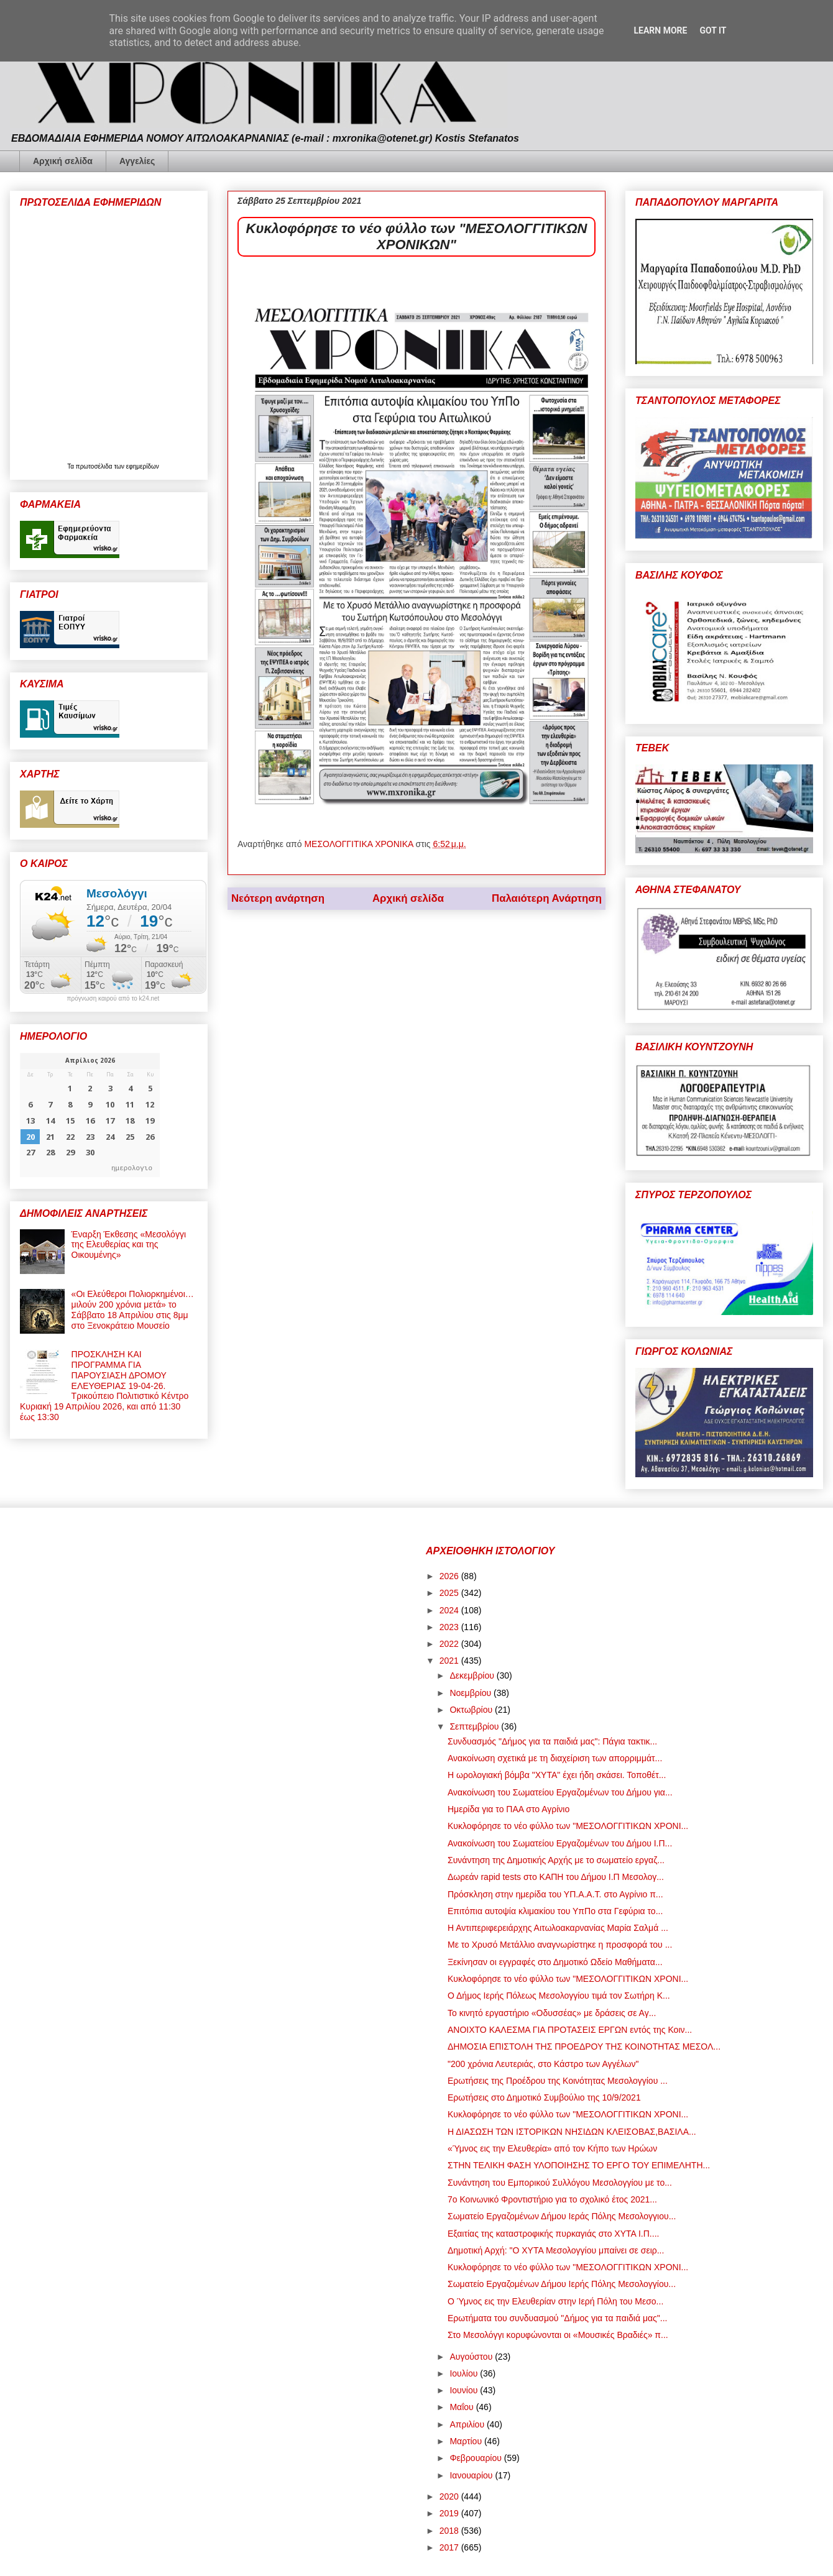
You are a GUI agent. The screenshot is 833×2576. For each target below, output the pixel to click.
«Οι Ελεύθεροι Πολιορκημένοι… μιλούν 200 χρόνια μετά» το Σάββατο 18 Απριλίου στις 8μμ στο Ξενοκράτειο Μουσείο (132, 1309)
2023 (450, 1627)
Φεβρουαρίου (476, 2458)
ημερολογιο (131, 1167)
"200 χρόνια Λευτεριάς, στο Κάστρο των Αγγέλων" (543, 2064)
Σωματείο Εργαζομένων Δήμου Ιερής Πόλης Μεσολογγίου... (562, 2284)
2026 (450, 1576)
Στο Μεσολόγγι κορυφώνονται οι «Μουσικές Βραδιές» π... (558, 2335)
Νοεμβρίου (471, 1693)
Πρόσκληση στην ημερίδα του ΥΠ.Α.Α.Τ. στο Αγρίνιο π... (555, 1894)
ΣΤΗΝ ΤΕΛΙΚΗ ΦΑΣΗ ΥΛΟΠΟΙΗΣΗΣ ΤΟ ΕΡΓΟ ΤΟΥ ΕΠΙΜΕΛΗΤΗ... (579, 2165)
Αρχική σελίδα (63, 161)
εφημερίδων (142, 466)
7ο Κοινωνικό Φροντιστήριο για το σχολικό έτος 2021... (552, 2199)
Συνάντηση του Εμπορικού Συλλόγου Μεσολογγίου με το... (560, 2183)
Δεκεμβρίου (472, 1675)
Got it (712, 30)
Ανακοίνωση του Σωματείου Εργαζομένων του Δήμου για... (560, 1792)
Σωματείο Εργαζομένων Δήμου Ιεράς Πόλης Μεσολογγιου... (562, 2216)
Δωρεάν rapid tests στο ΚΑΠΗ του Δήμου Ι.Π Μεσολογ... (556, 1877)
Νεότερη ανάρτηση (277, 898)
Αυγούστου (472, 2357)
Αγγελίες (137, 161)
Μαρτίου (466, 2441)
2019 (450, 2513)
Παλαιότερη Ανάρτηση (547, 898)
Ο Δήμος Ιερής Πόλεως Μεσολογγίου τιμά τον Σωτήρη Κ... (559, 1996)
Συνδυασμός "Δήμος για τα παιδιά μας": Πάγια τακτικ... (552, 1741)
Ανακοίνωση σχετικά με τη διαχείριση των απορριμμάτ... (555, 1758)
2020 (450, 2496)
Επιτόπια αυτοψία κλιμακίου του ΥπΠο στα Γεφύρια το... (555, 1911)
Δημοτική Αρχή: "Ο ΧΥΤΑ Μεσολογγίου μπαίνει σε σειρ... (556, 2250)
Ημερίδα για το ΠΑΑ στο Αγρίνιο (508, 1809)
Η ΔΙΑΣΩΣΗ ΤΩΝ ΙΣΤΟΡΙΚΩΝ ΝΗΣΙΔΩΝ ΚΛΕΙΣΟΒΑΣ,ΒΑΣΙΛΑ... (572, 2132)
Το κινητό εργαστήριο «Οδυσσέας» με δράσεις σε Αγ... (552, 2013)
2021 (450, 1661)
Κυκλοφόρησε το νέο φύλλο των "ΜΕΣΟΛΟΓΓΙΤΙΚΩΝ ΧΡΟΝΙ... (568, 1826)
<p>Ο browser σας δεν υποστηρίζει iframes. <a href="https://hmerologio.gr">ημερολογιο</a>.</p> (90, 1115)
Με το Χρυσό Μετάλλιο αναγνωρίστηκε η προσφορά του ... (560, 1945)
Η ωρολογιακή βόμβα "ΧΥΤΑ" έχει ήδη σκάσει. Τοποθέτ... (557, 1775)
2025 (450, 1593)
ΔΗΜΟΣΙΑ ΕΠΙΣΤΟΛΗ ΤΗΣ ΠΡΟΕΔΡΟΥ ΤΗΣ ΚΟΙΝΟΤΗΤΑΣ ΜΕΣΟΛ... (584, 2046)
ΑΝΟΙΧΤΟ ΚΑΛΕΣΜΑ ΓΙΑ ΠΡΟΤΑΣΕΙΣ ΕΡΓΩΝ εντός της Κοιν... (570, 2030)
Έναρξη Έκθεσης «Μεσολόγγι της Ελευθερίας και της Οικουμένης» (128, 1244)
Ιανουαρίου (472, 2475)
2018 (450, 2531)
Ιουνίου (464, 2390)
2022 (450, 1644)
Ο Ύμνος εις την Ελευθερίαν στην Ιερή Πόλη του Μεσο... (555, 2301)
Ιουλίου (464, 2373)
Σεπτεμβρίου (475, 1726)
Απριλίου (468, 2424)
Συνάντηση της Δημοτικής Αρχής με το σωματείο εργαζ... (556, 1860)
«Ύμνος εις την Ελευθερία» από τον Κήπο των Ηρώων (552, 2148)
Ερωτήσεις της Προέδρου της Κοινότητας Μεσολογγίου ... (558, 2081)
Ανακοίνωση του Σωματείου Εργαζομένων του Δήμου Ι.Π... (560, 1843)
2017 (450, 2547)
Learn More (660, 30)
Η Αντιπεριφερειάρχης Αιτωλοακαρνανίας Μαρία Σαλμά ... (558, 1928)
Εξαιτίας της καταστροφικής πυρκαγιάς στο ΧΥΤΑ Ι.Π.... (553, 2234)
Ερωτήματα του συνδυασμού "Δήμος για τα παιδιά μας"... (557, 2318)
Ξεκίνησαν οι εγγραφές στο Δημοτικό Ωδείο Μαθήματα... (555, 1962)
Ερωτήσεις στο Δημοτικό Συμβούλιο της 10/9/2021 (544, 2097)
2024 (450, 1610)
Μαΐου (462, 2407)
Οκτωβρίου (472, 1710)
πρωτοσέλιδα (95, 466)
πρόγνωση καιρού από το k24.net (113, 999)
